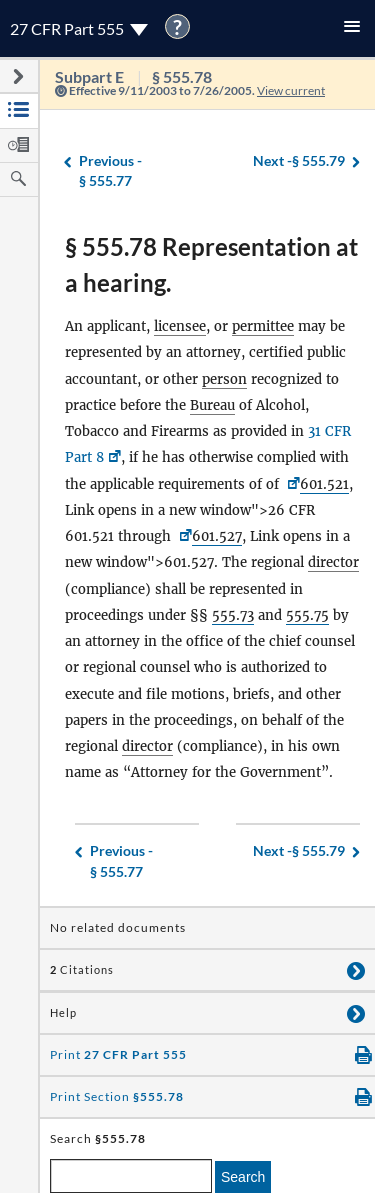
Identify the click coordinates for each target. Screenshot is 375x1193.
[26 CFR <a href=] (291, 484)
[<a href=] (183, 536)
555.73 (233, 615)
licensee (180, 326)
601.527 (217, 536)
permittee (263, 326)
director (333, 562)
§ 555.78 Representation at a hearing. (211, 264)
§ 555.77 (110, 170)
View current (291, 90)
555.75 (307, 615)
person (224, 379)
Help (63, 1013)
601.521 (324, 484)
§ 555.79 (299, 161)
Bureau (212, 405)
